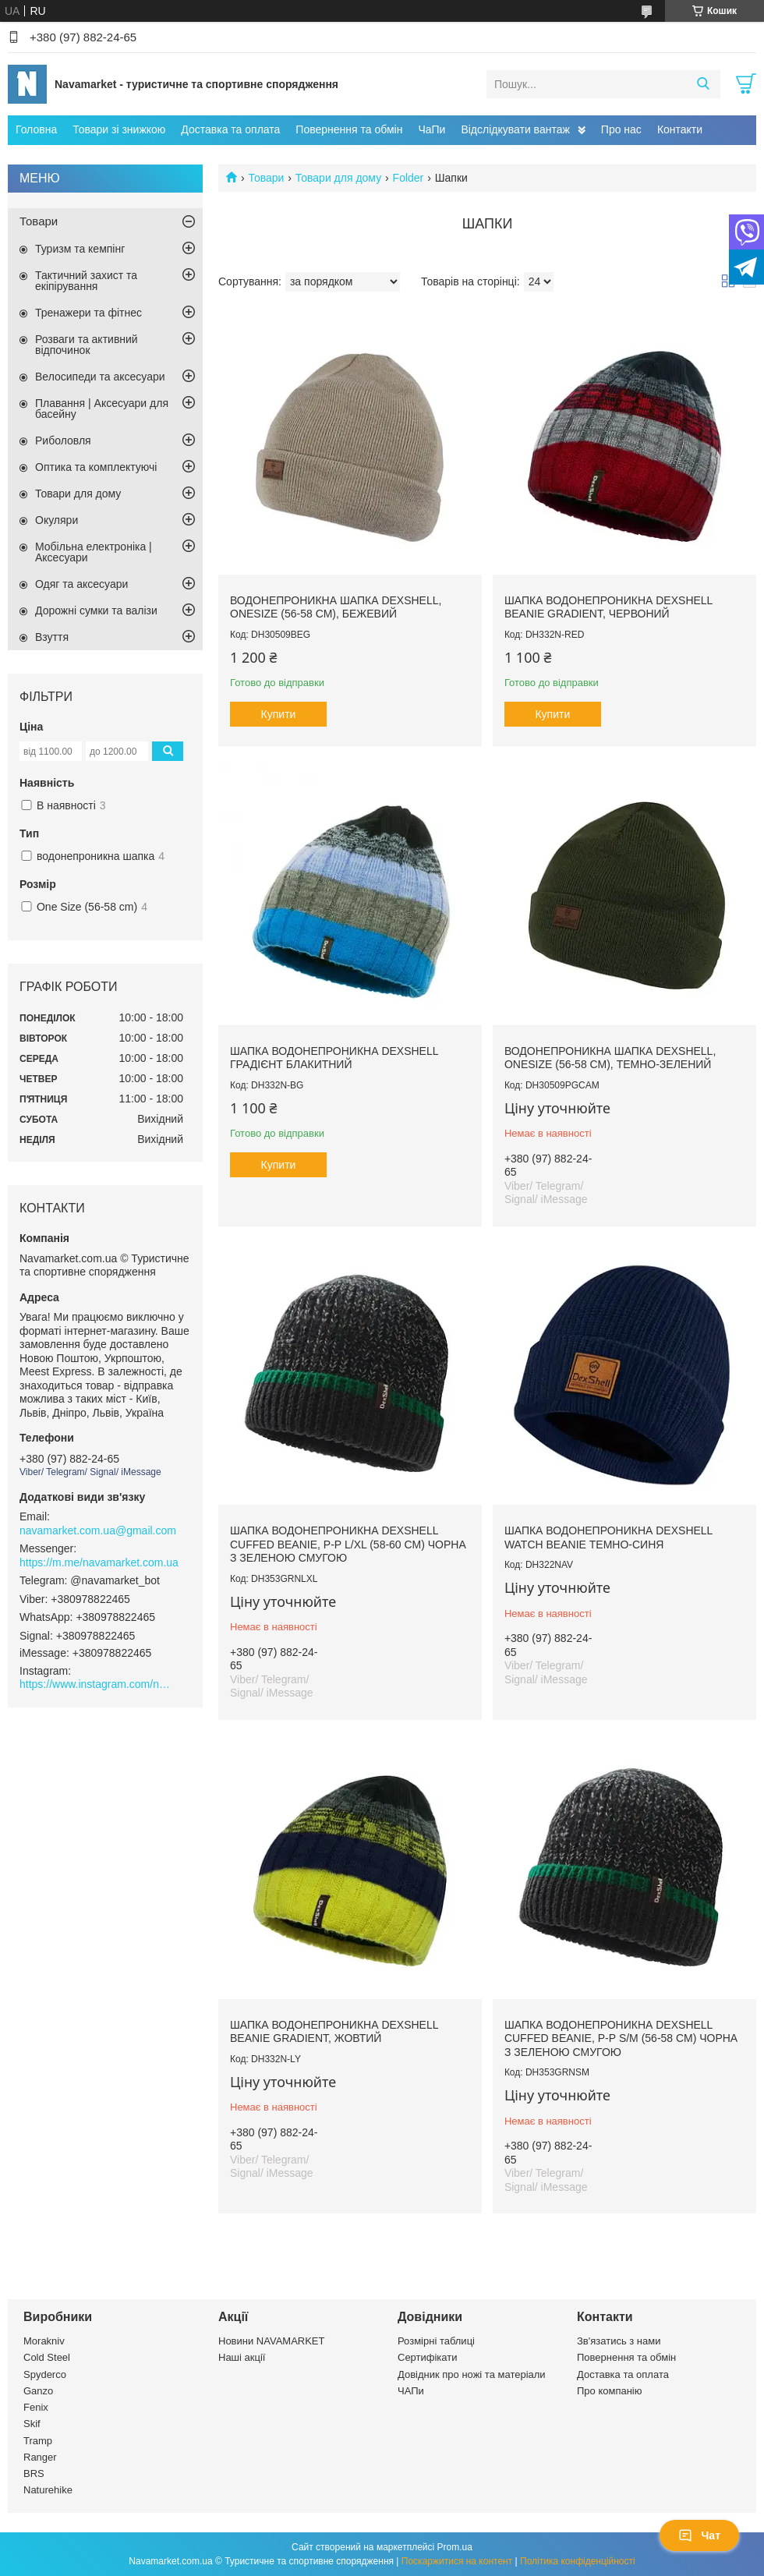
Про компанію (609, 2391)
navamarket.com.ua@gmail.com (97, 1530)
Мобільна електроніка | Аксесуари (93, 552)
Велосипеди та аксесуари (100, 376)
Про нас (621, 129)
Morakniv (44, 2341)
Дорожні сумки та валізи (96, 610)
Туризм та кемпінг (80, 248)
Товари (266, 178)
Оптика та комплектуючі (96, 467)
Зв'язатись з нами (618, 2341)
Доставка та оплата (230, 129)
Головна (36, 129)
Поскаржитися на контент (456, 2561)
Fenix (35, 2407)
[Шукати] (702, 84)
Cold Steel (46, 2357)
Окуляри (56, 520)
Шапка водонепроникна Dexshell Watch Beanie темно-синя (608, 1537)
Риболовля (63, 440)
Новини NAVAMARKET (271, 2341)
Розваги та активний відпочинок (86, 344)
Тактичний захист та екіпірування (86, 280)
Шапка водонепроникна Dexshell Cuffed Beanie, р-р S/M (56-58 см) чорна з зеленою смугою (620, 2038)
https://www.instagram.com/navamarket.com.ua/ (97, 1684)
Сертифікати (428, 2357)
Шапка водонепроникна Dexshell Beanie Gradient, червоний (608, 607)
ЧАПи (411, 2391)
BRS (33, 2473)
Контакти (679, 129)
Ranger (40, 2457)
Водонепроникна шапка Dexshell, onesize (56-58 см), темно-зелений (610, 1058)
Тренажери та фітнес (88, 312)
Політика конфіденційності (577, 2561)
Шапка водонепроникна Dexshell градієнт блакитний (334, 1058)
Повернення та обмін (348, 129)
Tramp (37, 2441)
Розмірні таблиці (436, 2341)
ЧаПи (431, 129)
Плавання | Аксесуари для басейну (101, 408)
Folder (408, 178)
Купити (278, 714)
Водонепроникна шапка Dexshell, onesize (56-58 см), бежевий (335, 607)
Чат (699, 2535)
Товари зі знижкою (119, 129)
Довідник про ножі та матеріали (472, 2374)
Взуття (52, 637)
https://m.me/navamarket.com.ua (99, 1562)
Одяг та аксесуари (81, 584)
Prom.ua (454, 2547)
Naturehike (48, 2490)
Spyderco (44, 2374)
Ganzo (38, 2391)
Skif (32, 2423)
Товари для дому (338, 178)
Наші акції (241, 2357)
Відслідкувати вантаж (515, 129)
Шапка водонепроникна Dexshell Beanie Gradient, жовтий (334, 2032)
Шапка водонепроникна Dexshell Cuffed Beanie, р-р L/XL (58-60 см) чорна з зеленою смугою (348, 1544)
